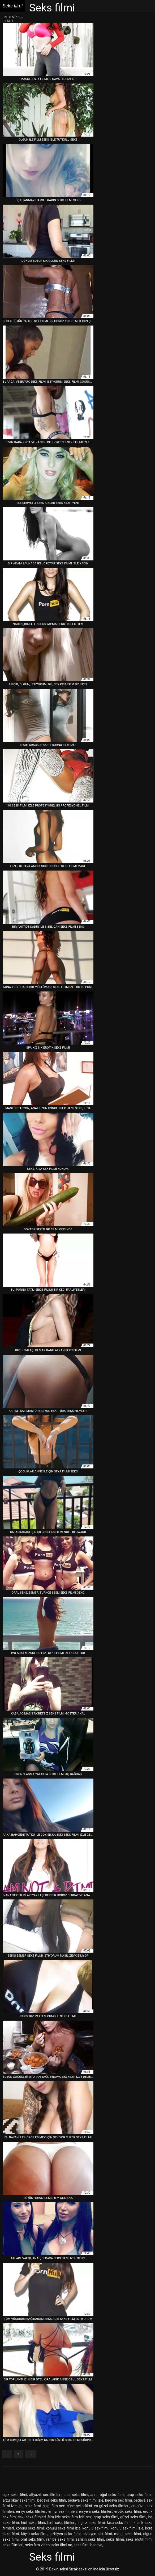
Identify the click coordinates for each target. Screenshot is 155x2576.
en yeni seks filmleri (95, 2511)
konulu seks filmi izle (63, 2528)
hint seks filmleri (61, 2522)
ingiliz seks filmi (91, 2522)
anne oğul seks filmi (107, 2495)
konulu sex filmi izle (126, 2528)
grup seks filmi (105, 2517)
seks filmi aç (61, 2545)
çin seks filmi (30, 2506)
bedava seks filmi (51, 2500)
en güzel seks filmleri (112, 2506)
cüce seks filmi (79, 2506)
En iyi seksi (11, 17)
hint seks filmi (33, 2522)
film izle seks (59, 2517)
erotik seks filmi (127, 2511)
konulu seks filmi (30, 2528)
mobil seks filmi (127, 2534)
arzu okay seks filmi (19, 2500)
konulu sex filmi (96, 2528)
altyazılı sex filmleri (45, 2495)
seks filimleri (13, 2545)
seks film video (37, 2545)
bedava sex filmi (118, 2500)
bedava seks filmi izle (86, 2500)
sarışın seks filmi (90, 2539)
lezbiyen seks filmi (65, 2534)
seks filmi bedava (88, 2545)
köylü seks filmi (34, 2534)
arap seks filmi (139, 2495)
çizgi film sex (54, 2506)
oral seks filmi (32, 2539)
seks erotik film (139, 2539)
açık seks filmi (15, 2495)
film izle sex (82, 2517)
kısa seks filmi (119, 2522)
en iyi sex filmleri (62, 2511)
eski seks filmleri (32, 2517)
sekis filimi (115, 2539)
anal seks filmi (75, 2495)
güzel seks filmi (133, 2517)
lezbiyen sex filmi (97, 2534)
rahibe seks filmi (60, 2539)
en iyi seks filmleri (31, 2511)
